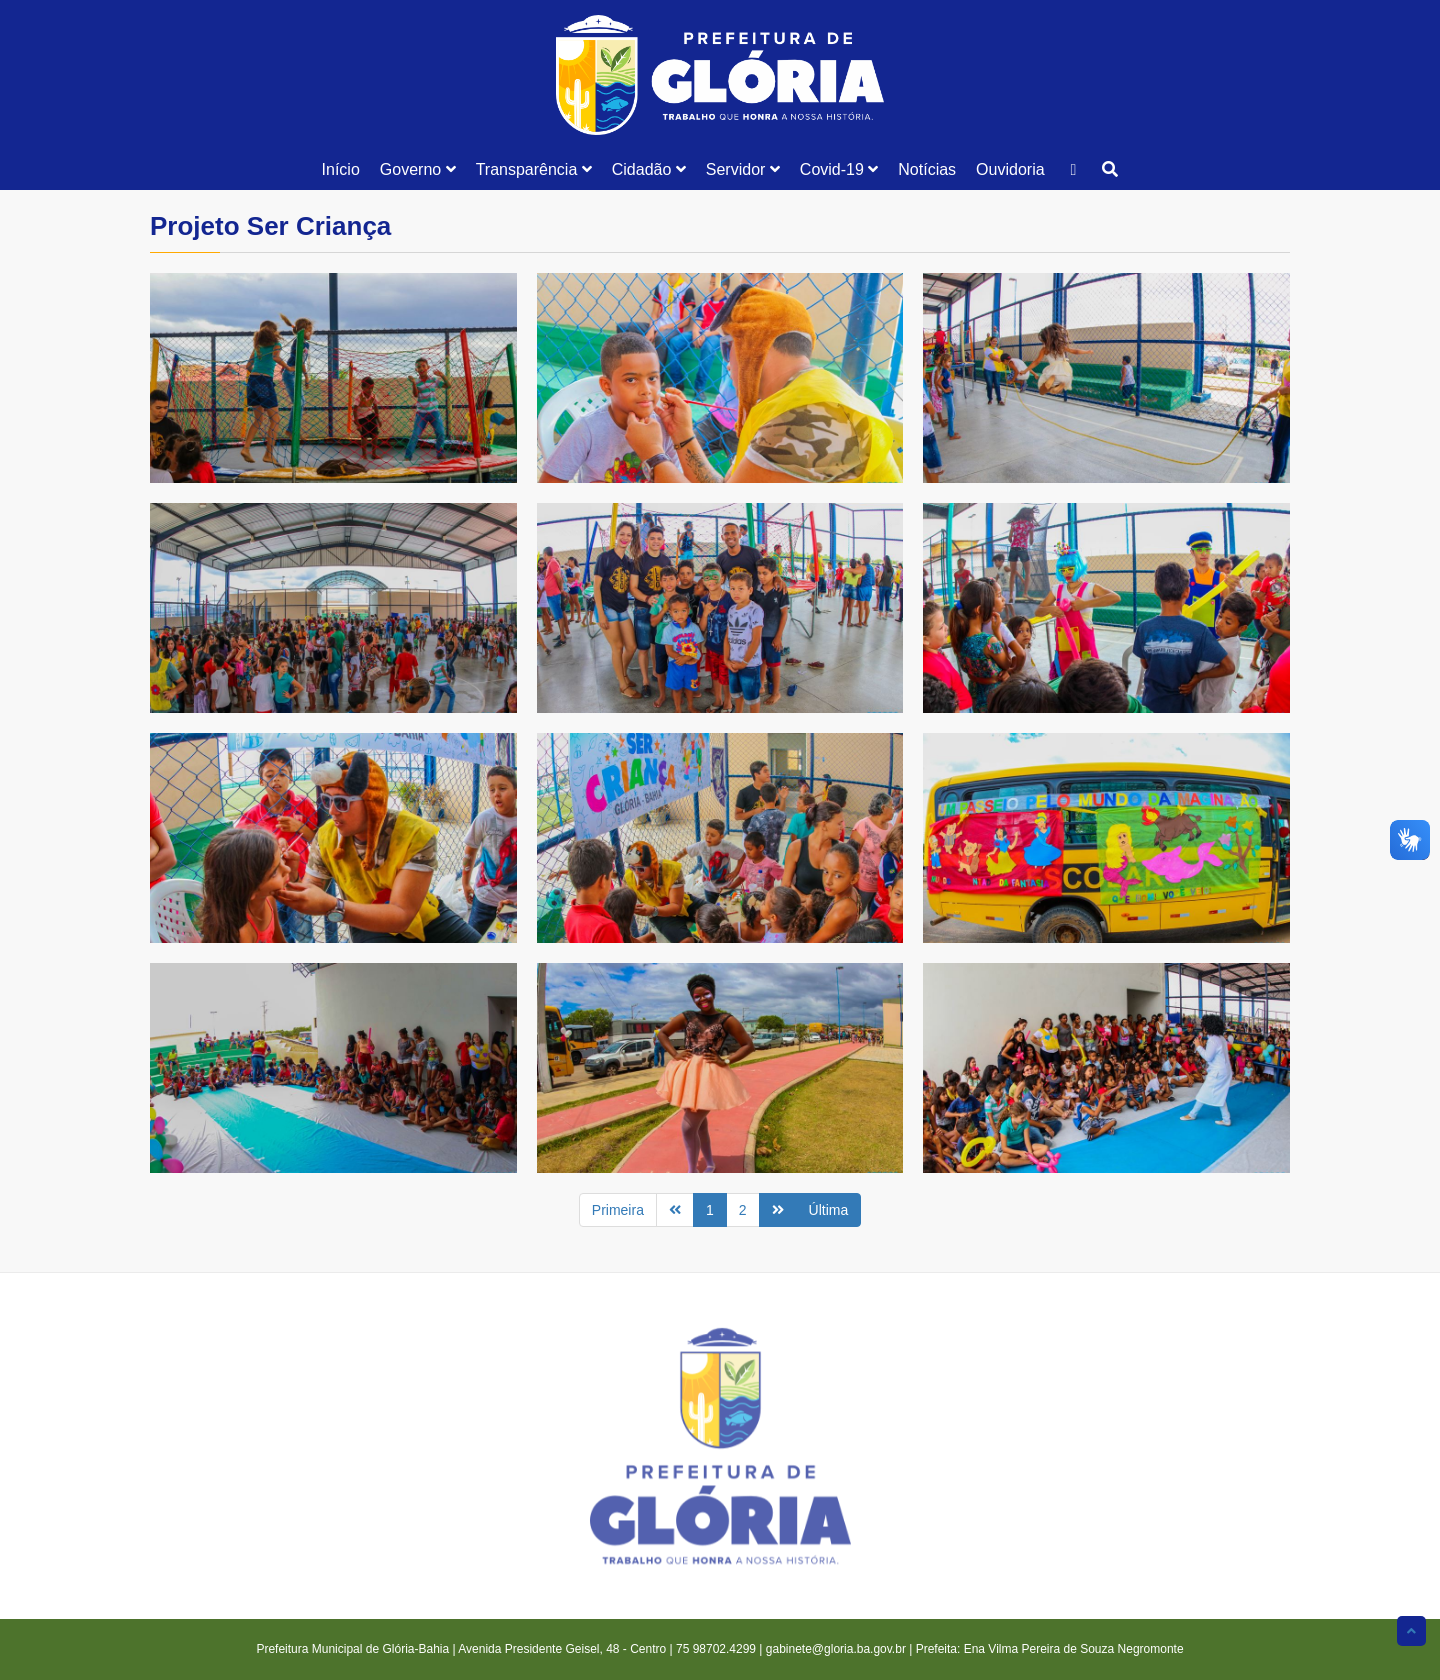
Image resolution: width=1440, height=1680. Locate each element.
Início (341, 169)
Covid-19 (839, 169)
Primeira (618, 1210)
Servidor (743, 169)
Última (829, 1210)
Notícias (927, 169)
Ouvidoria (1010, 169)
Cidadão (649, 169)
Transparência (534, 169)
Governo (418, 169)
